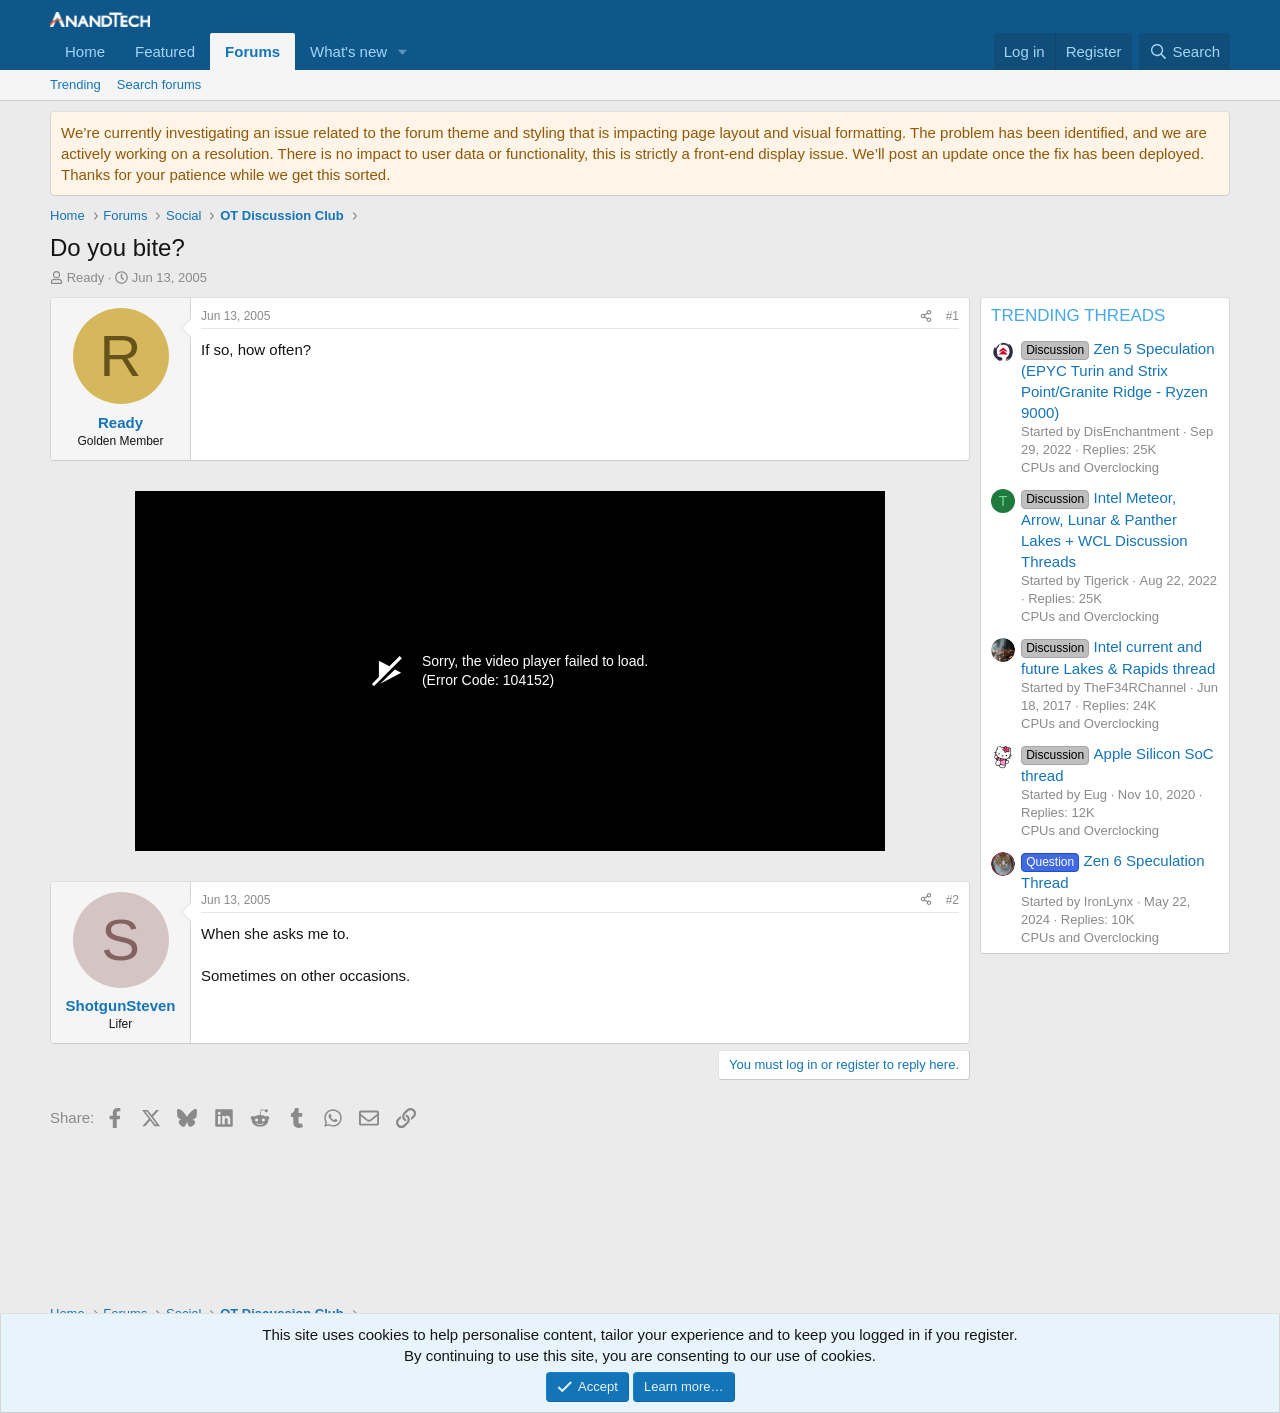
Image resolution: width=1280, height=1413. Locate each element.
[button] (403, 51)
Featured (165, 51)
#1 (952, 316)
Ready (86, 277)
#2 (952, 900)
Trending (75, 84)
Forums (252, 51)
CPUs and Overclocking (1090, 467)
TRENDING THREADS (1078, 315)
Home (85, 51)
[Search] (1184, 51)
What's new (348, 51)
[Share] (926, 316)
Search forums (159, 84)
